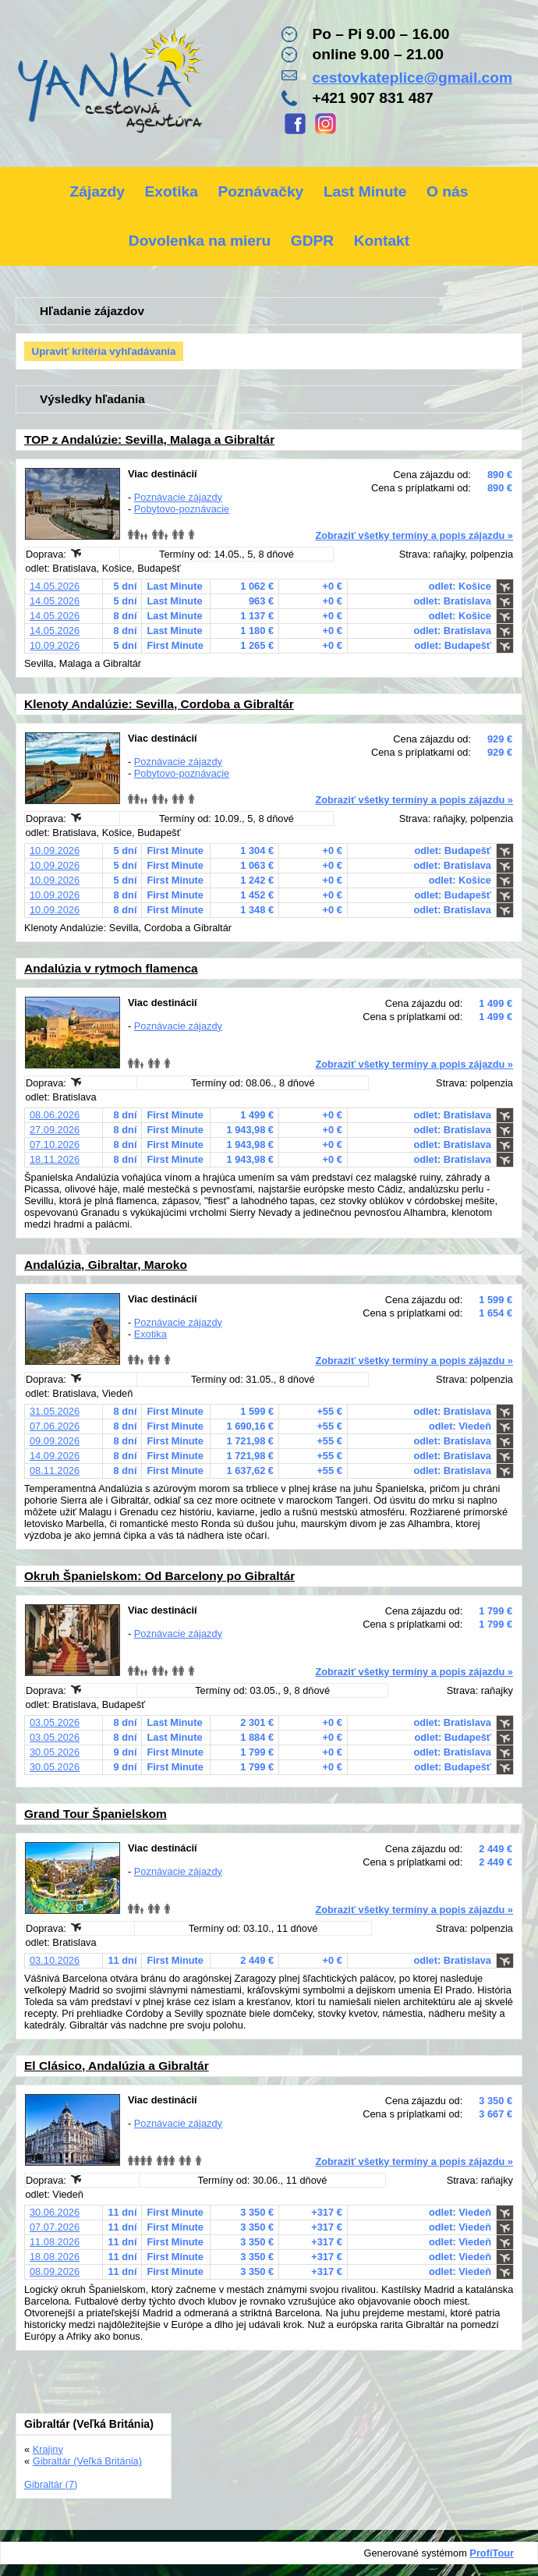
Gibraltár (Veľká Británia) (87, 2461)
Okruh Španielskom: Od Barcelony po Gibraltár (159, 1575)
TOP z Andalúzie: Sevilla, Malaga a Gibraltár (149, 439)
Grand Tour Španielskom (95, 1813)
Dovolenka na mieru (200, 240)
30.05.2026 (55, 1752)
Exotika (171, 191)
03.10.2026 (55, 1960)
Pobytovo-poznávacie (181, 509)
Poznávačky (260, 191)
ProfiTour (491, 2553)
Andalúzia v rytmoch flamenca (111, 968)
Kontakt (381, 240)
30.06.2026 (55, 2212)
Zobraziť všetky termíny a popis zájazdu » (414, 535)
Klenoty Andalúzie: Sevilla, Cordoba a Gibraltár (159, 703)
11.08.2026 (55, 2242)
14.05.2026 (55, 586)
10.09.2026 (55, 645)
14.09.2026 (55, 1456)
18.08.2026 (55, 2256)
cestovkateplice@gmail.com (412, 77)
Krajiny (48, 2449)
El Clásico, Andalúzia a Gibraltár (116, 2065)
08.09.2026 (55, 2271)
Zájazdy (97, 191)
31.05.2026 (55, 1411)
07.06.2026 (55, 1426)
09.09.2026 (55, 1441)
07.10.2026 (55, 1144)
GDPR (312, 240)
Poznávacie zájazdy (178, 497)
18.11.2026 (55, 1159)
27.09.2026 (55, 1130)
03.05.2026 (55, 1722)
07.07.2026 (55, 2227)
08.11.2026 (55, 1470)
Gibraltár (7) (50, 2484)
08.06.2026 (55, 1115)
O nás (447, 191)
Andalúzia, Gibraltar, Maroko (105, 1264)
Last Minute (365, 191)
